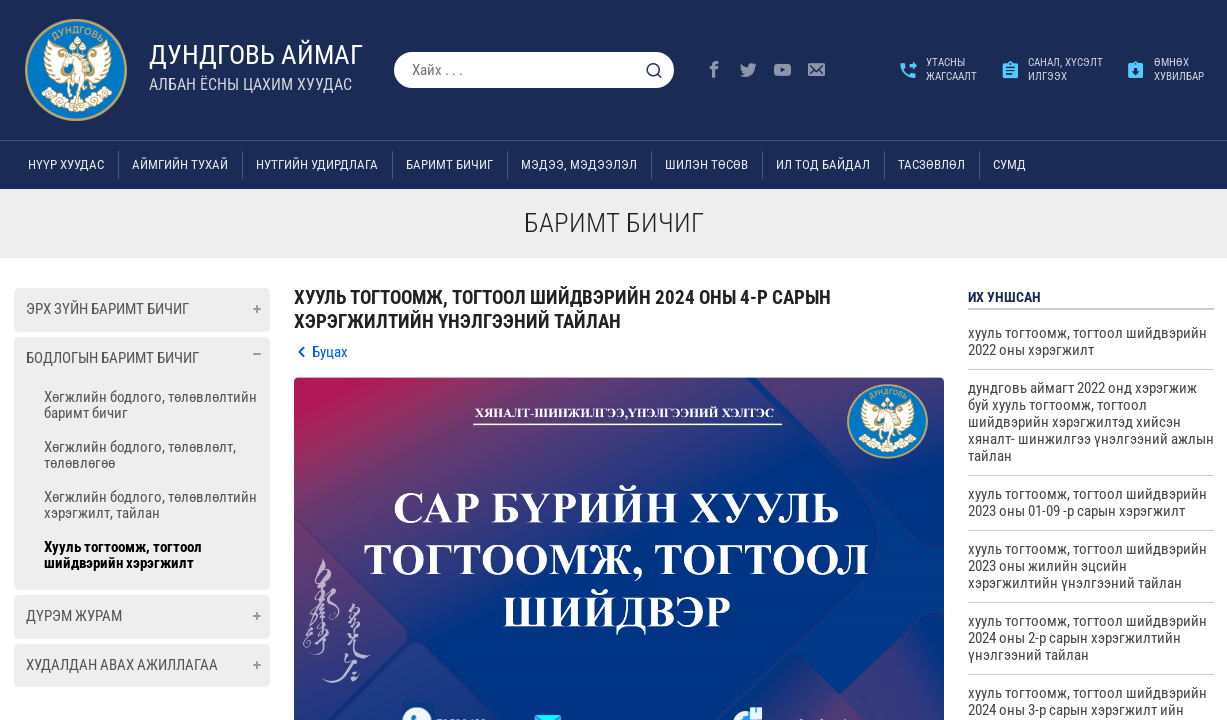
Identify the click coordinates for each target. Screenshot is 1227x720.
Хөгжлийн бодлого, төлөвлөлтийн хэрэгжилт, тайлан (150, 505)
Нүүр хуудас (66, 164)
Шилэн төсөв (706, 164)
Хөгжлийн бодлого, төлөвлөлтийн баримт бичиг (150, 405)
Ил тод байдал (823, 164)
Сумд (1009, 164)
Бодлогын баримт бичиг (112, 358)
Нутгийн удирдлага (317, 164)
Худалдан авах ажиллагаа (122, 665)
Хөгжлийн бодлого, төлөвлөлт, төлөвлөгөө (140, 455)
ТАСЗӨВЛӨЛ (931, 164)
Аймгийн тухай (180, 164)
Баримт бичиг (449, 164)
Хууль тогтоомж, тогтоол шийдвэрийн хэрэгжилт (123, 555)
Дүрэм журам (74, 616)
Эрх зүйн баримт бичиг (107, 309)
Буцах (330, 352)
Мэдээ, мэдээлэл (579, 164)
